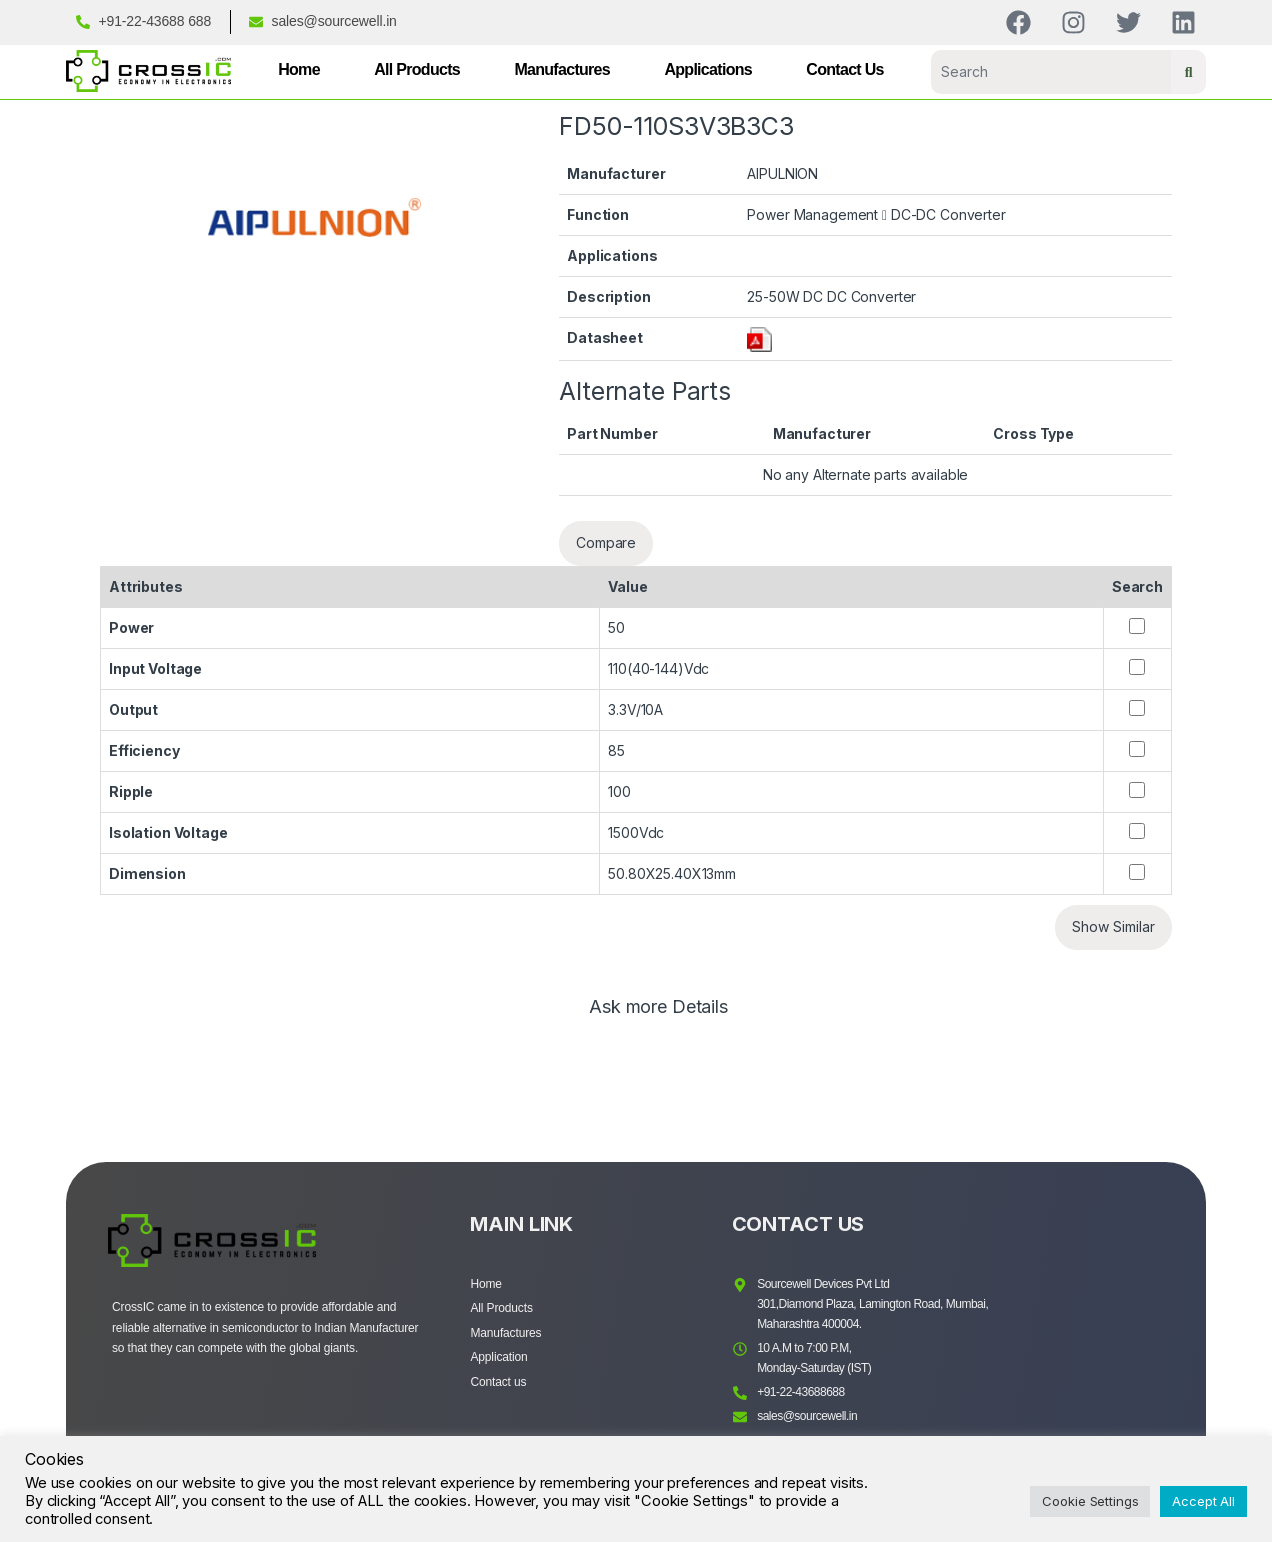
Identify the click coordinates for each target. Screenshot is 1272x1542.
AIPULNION (782, 173)
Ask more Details (658, 1007)
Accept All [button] (1203, 1501)
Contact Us (844, 69)
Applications (708, 69)
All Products (417, 69)
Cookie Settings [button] (1090, 1501)
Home (299, 69)
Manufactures (562, 69)
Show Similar (1113, 926)
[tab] (658, 1016)
